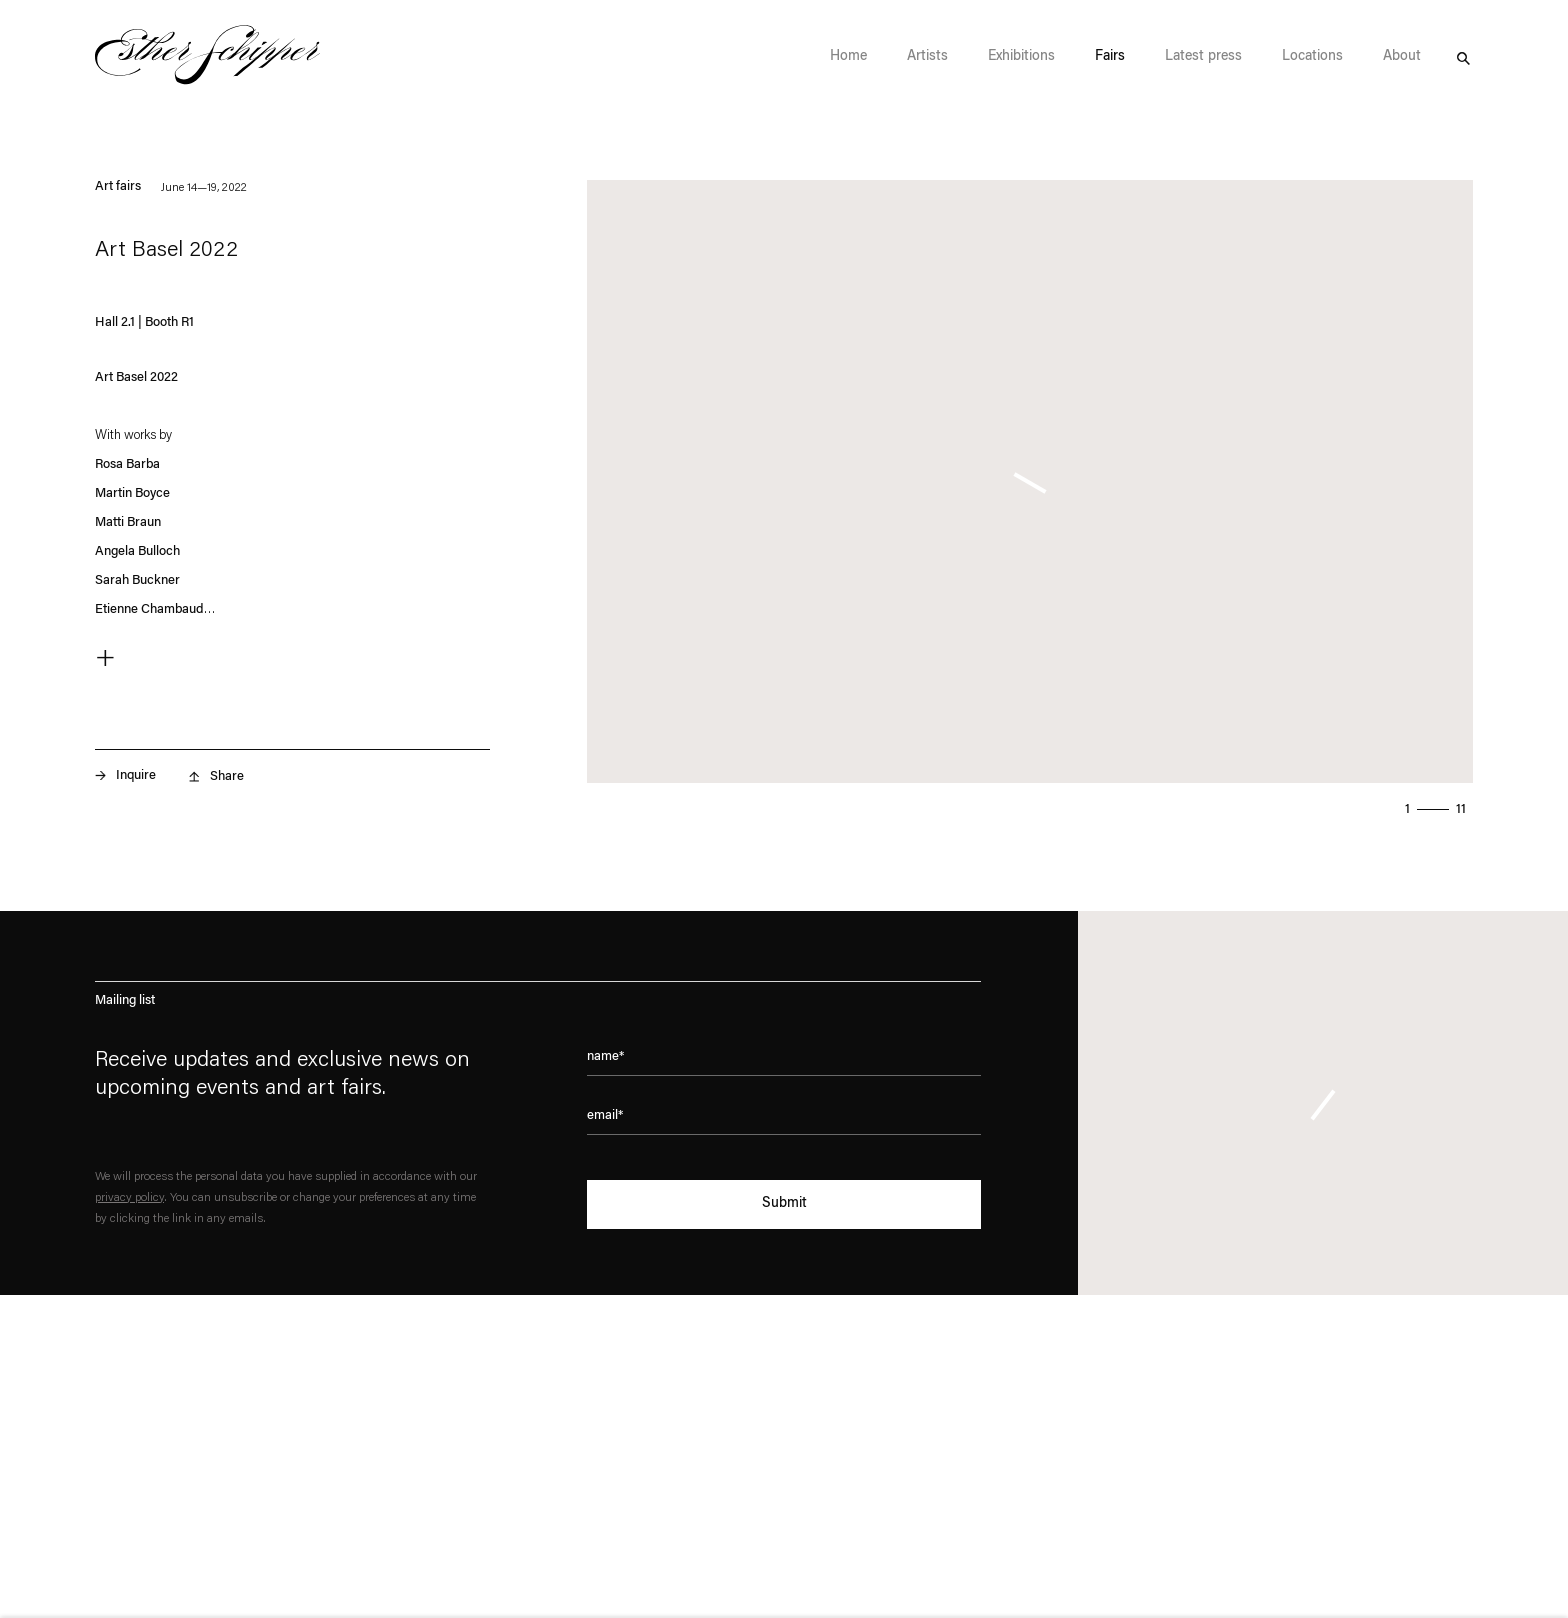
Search (1463, 56)
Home (848, 57)
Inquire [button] (136, 775)
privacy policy (129, 1198)
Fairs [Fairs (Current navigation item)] (1110, 57)
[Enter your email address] (784, 1122)
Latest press (1203, 57)
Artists (927, 57)
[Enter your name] (784, 1063)
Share (227, 776)
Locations (1312, 57)
